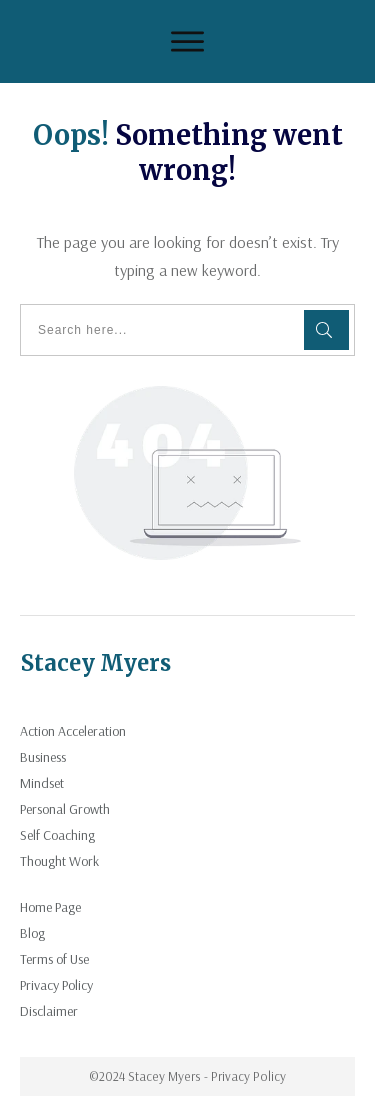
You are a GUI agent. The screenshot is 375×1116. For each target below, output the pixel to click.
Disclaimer (49, 1011)
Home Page (50, 907)
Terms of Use (54, 959)
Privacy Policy (56, 985)
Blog (32, 933)
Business (43, 757)
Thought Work (59, 861)
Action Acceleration (73, 731)
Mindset (42, 783)
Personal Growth (65, 809)
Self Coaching (57, 835)
